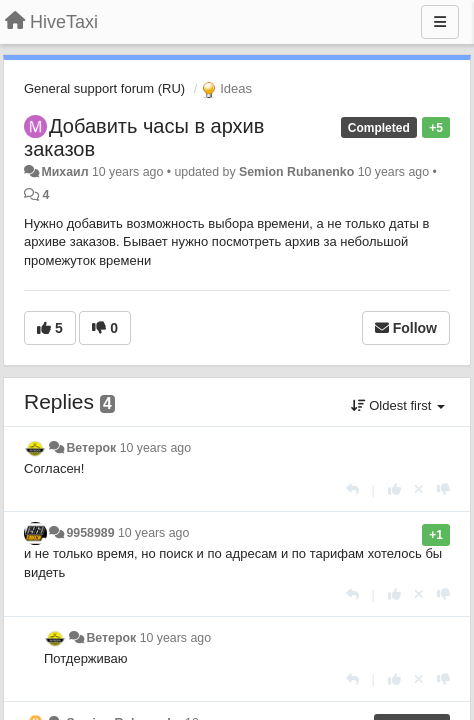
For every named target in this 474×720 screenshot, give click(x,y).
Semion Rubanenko (296, 172)
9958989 (90, 533)
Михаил (64, 172)
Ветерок (91, 448)
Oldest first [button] (398, 405)
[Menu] (440, 22)
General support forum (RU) (104, 88)
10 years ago (155, 448)
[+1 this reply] (394, 489)
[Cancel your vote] (419, 489)
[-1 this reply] (443, 489)
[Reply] (352, 489)
